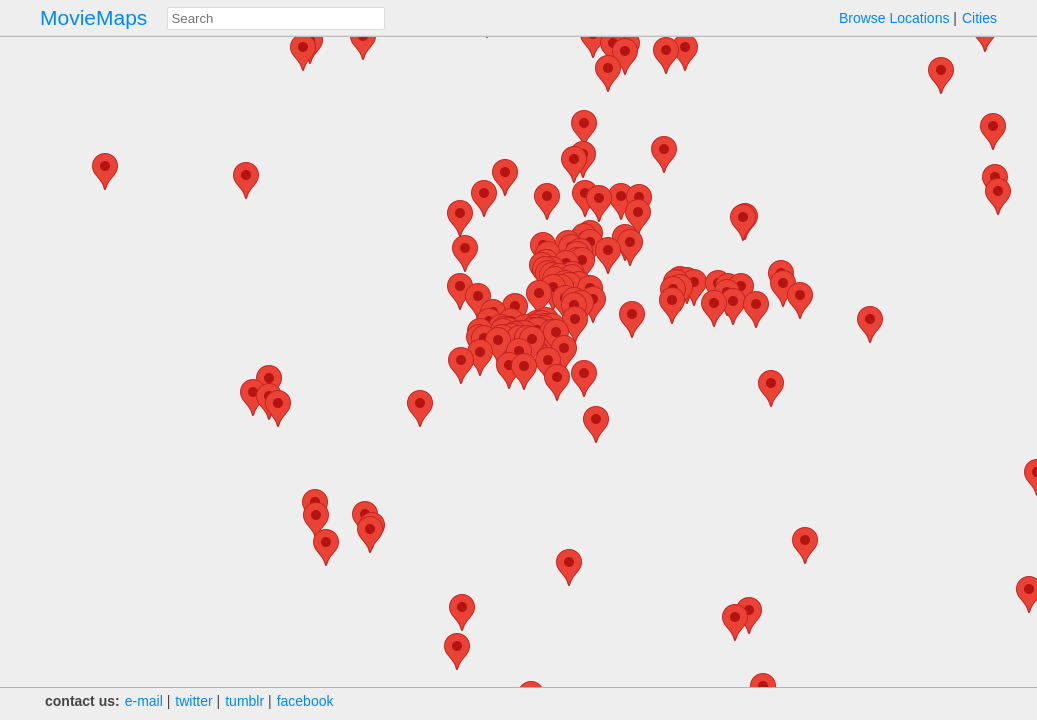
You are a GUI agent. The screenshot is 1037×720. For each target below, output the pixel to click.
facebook (305, 701)
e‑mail (144, 701)
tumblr (244, 701)
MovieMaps (93, 17)
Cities (979, 18)
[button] (505, 177)
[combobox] (276, 18)
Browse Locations (894, 18)
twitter (193, 701)
